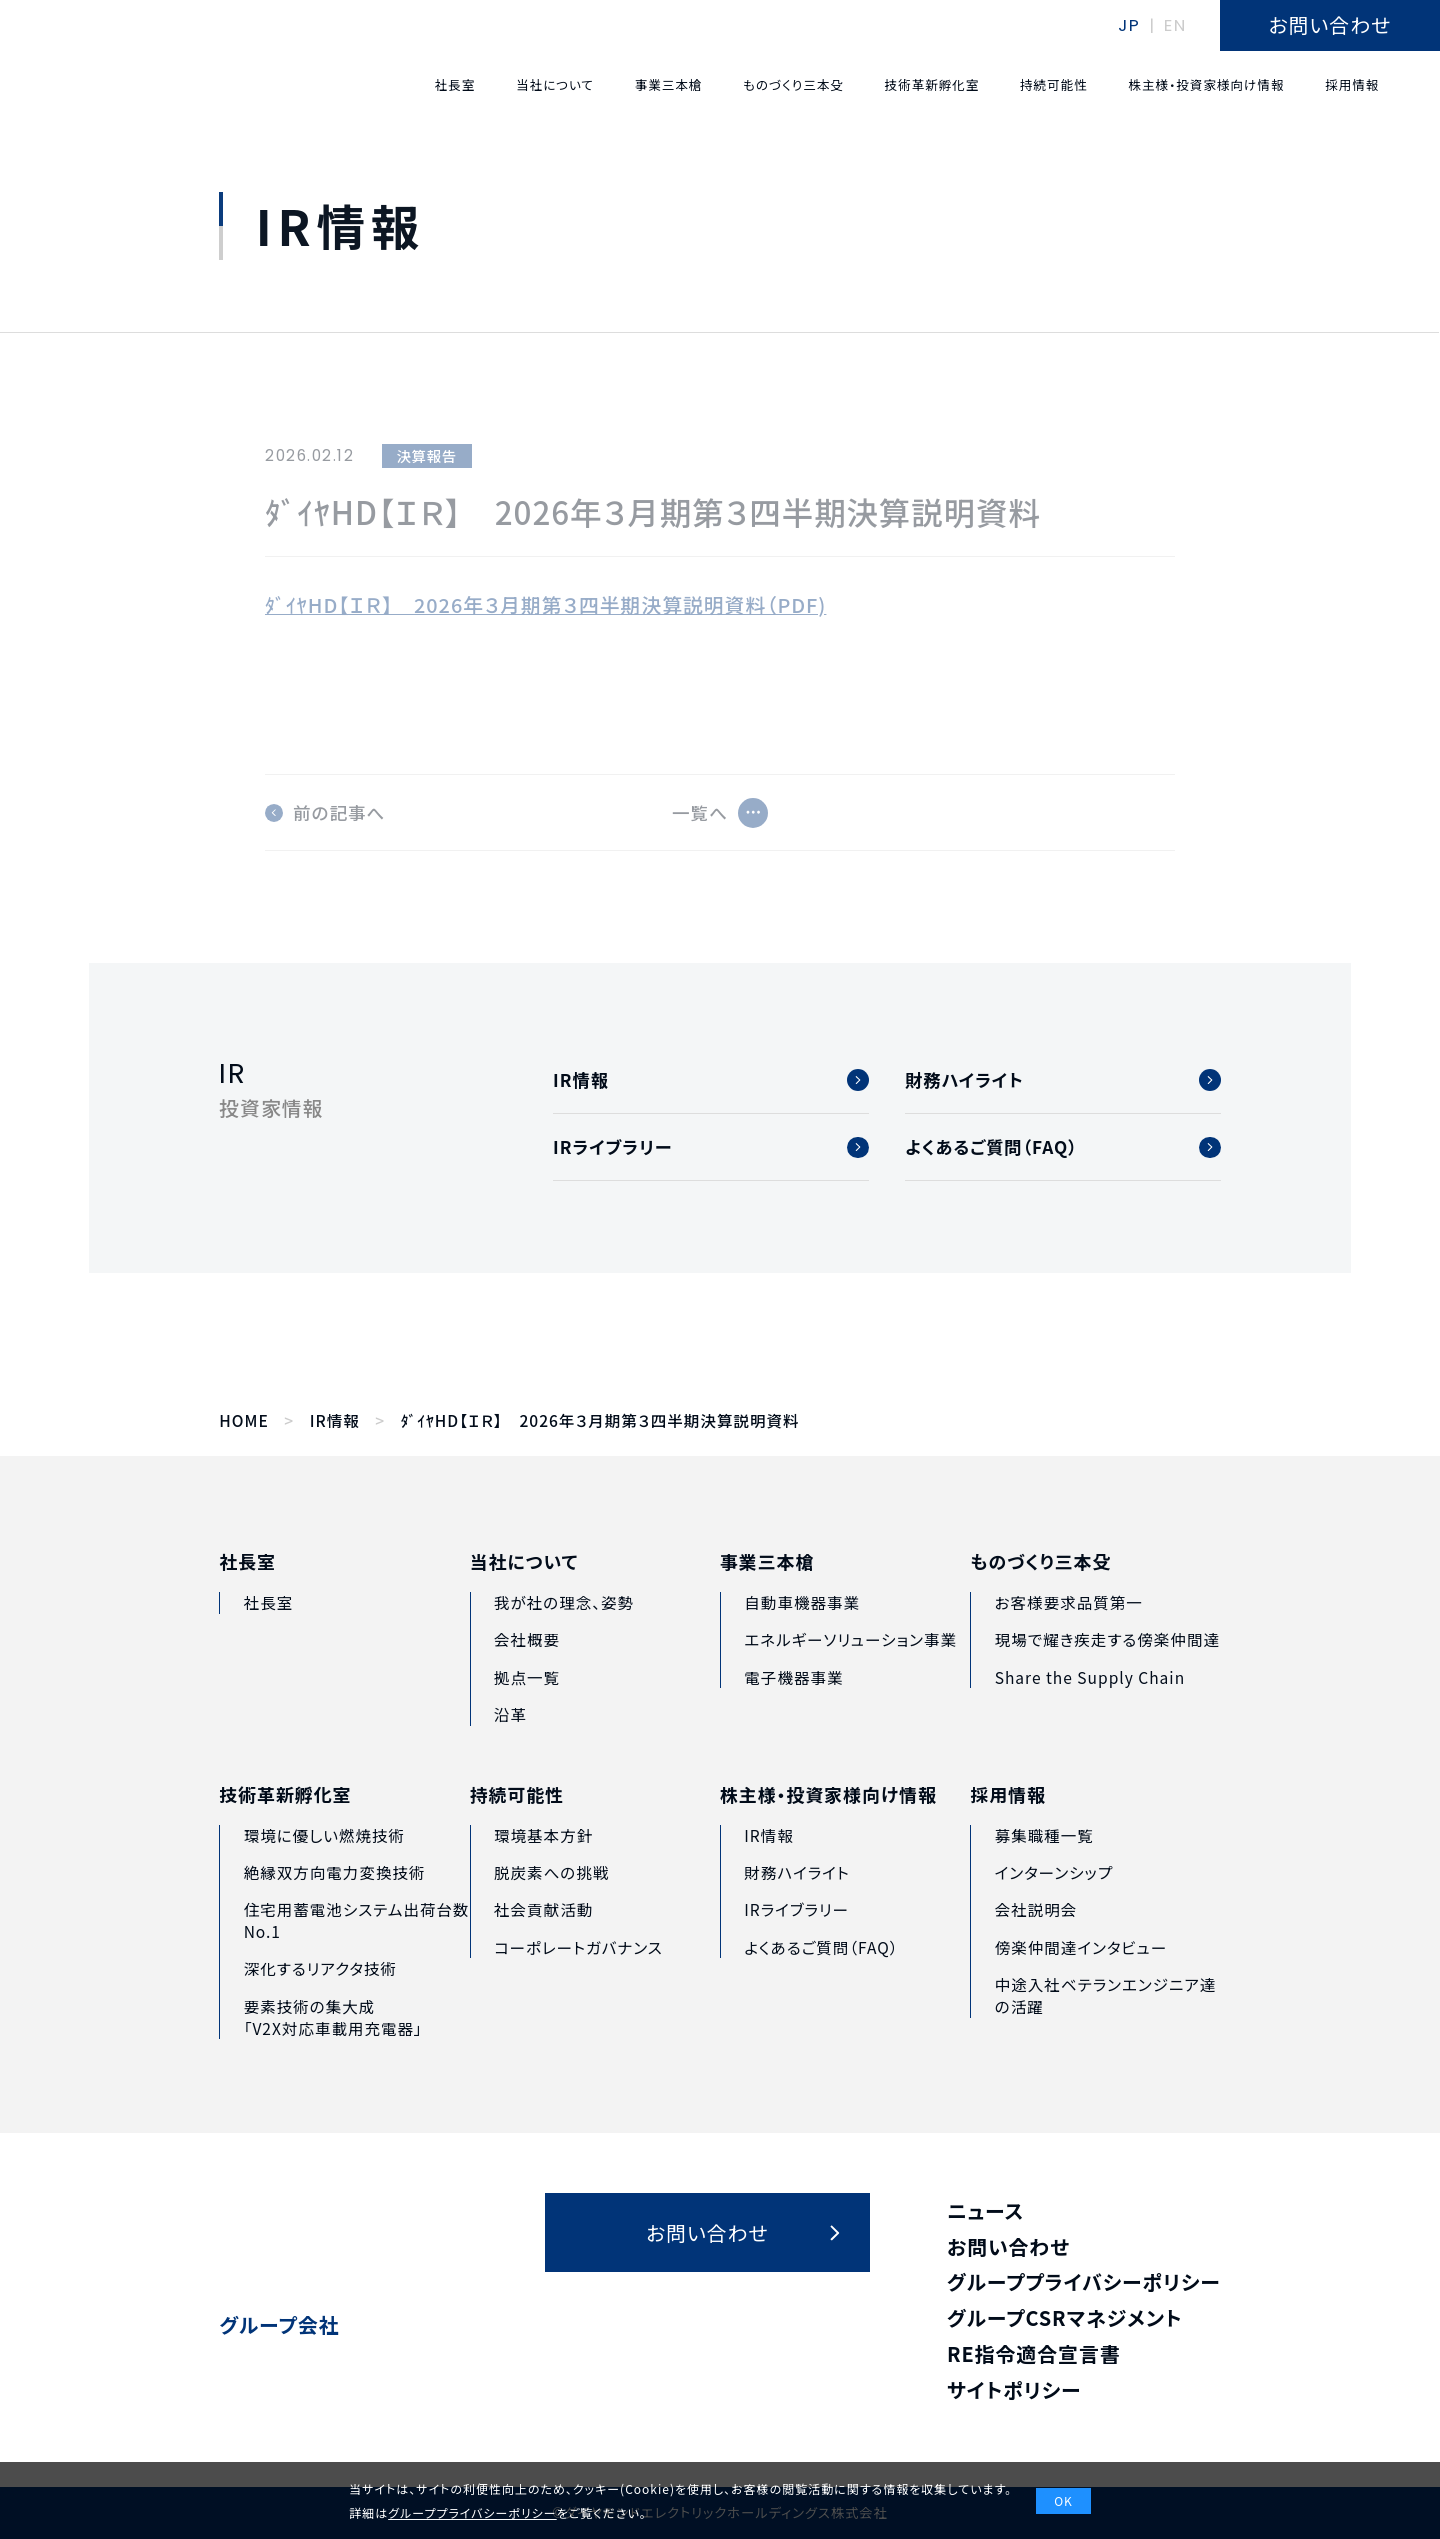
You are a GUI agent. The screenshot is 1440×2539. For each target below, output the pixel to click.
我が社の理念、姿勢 (564, 1640)
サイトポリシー (1014, 2389)
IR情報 (335, 1420)
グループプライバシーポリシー (1084, 2281)
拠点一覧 (527, 1714)
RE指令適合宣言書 (1034, 2353)
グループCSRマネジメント (1065, 2317)
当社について (524, 1599)
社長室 (247, 1590)
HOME (243, 1420)
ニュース (985, 2210)
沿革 (510, 1752)
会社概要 (527, 1677)
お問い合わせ (1008, 2246)
